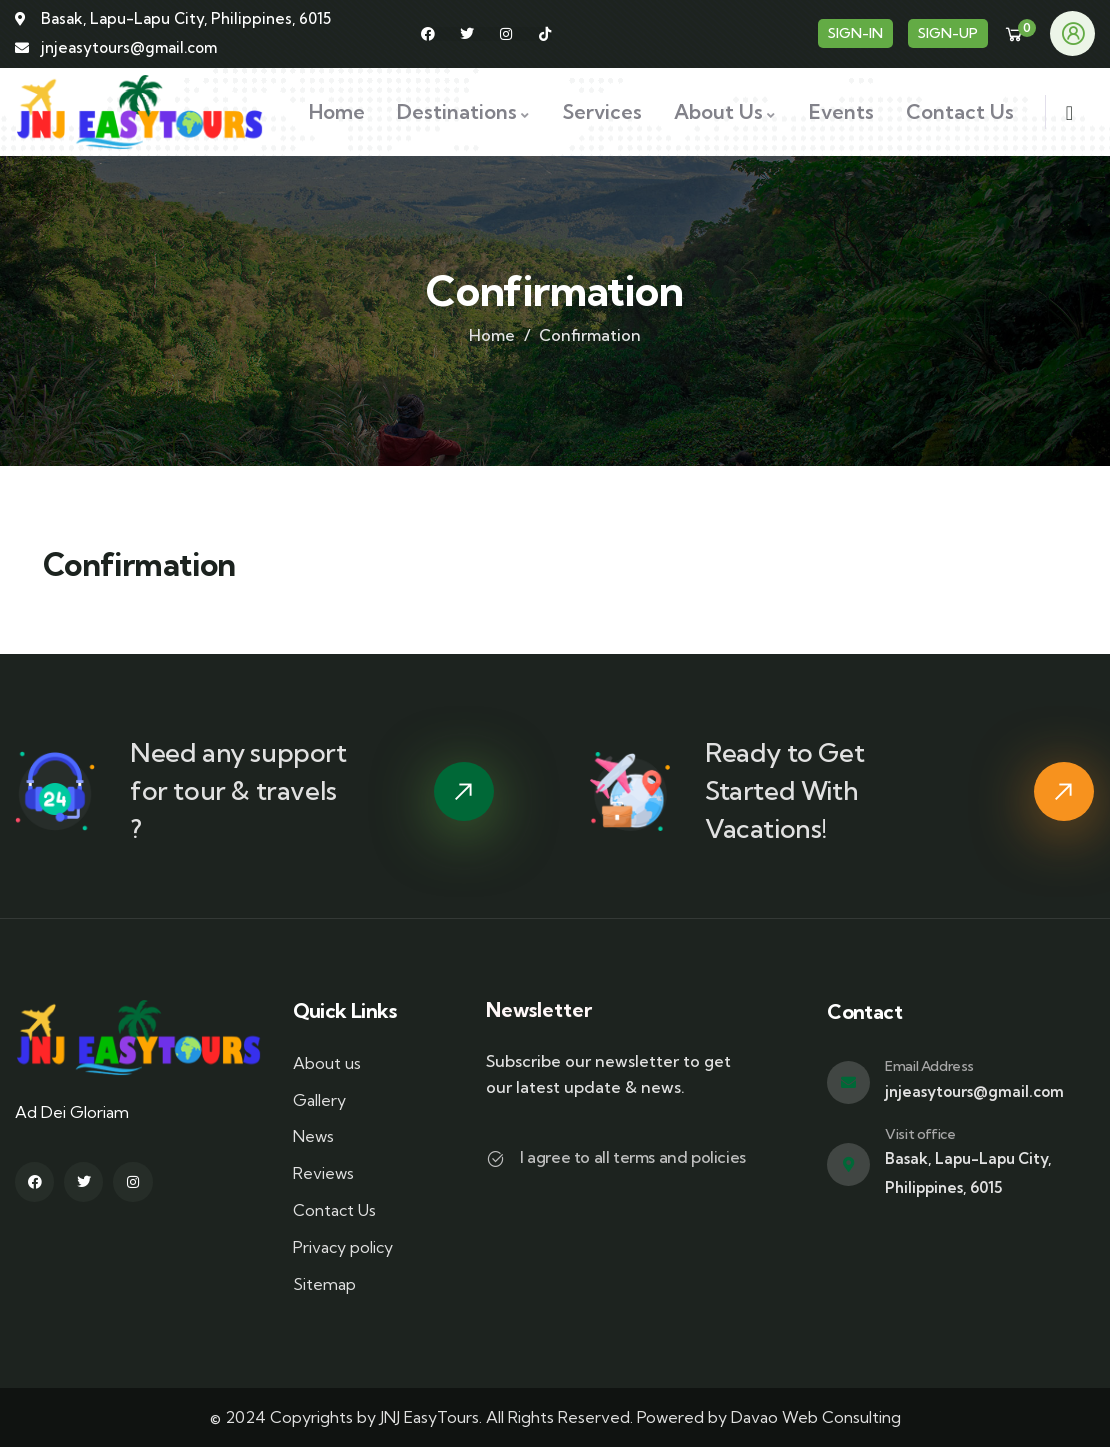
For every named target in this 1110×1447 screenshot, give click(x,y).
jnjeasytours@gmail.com (974, 1091)
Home (492, 335)
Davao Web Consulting (816, 1417)
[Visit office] (848, 1164)
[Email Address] (848, 1082)
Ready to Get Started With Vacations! (784, 790)
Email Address (929, 1066)
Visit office (920, 1134)
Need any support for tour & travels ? (238, 790)
